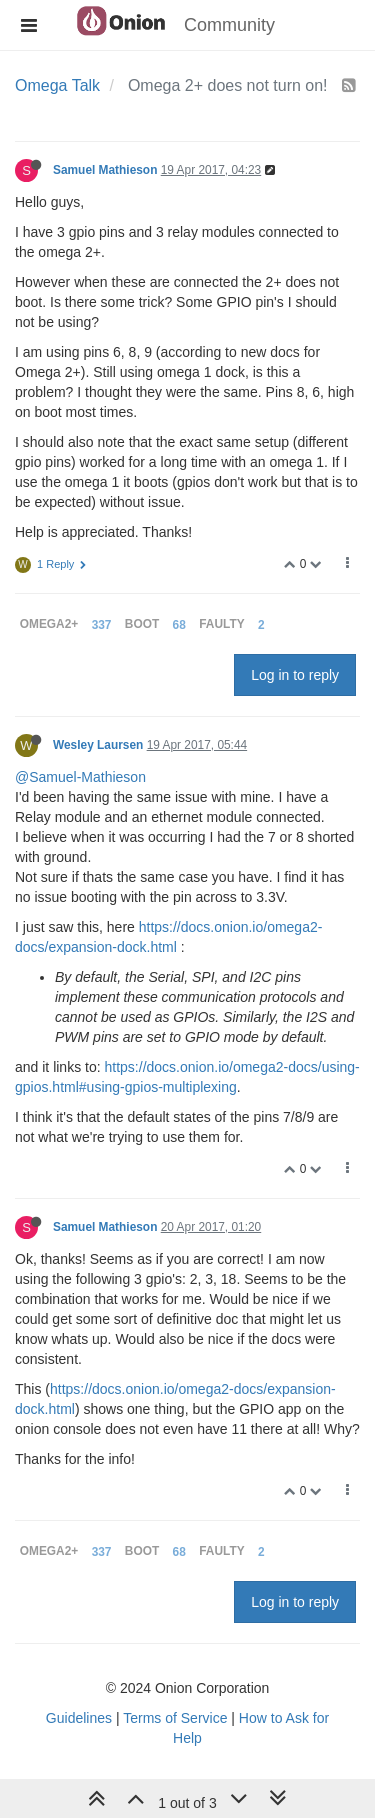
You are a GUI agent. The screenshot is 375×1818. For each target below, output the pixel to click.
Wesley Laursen (98, 745)
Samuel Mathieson (105, 170)
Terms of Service (175, 1718)
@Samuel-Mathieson (80, 777)
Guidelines (79, 1718)
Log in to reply (295, 675)
